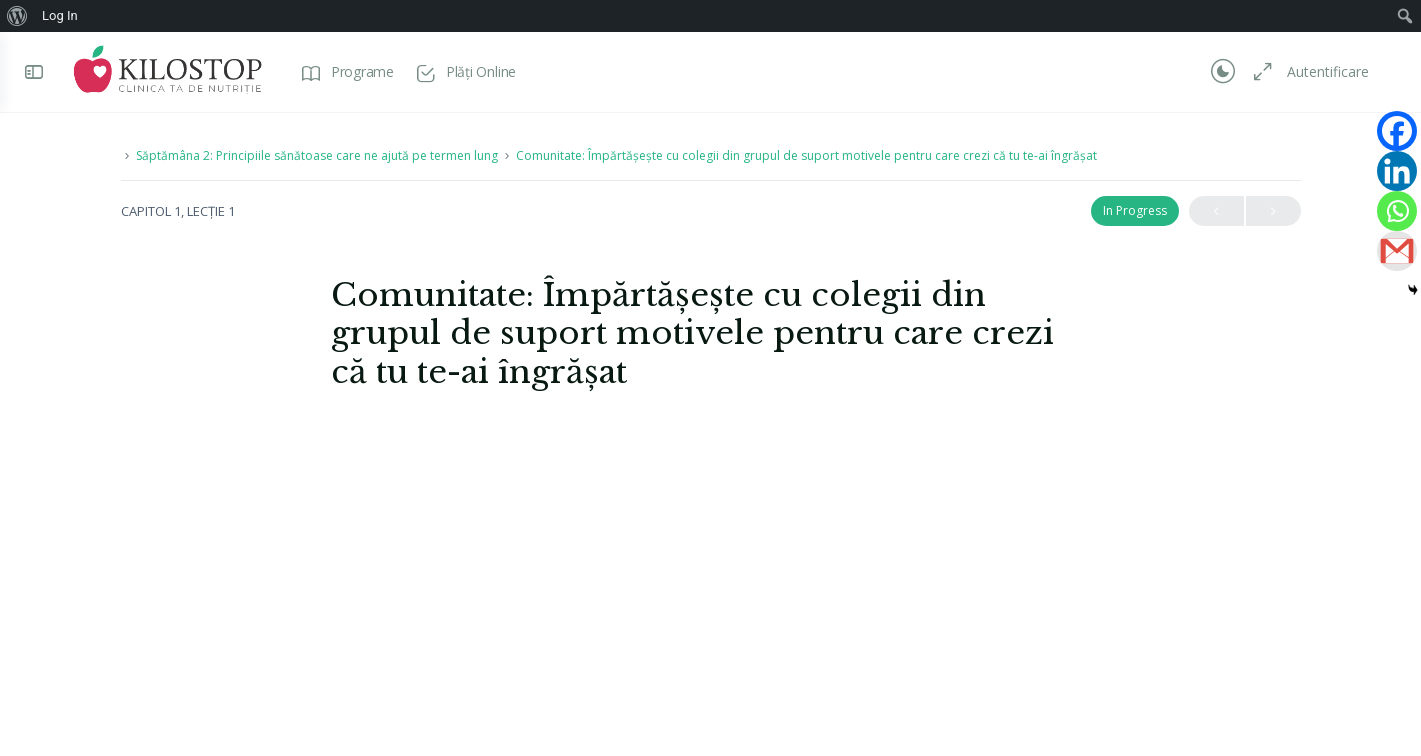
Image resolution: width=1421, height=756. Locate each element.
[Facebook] (1397, 131)
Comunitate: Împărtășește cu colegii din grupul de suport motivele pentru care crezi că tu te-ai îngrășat (806, 155)
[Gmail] (1397, 251)
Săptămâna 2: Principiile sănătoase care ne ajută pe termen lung (317, 155)
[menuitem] (17, 16)
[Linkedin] (1397, 171)
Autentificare (1328, 71)
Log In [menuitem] (60, 15)
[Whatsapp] (1397, 211)
